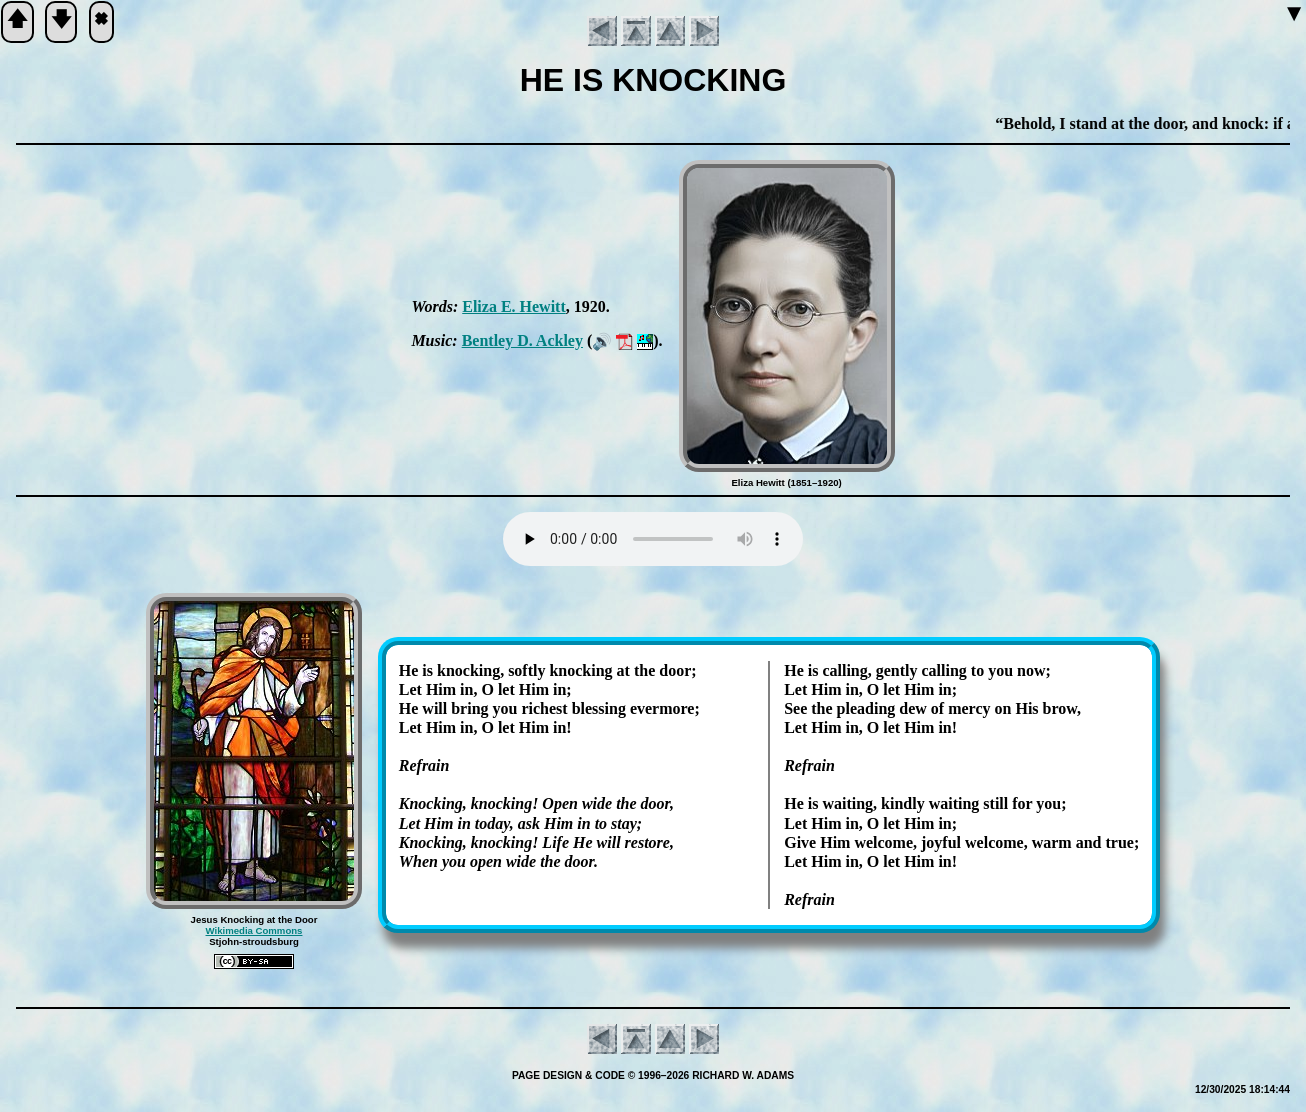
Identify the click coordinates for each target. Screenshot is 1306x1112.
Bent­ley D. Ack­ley (522, 340)
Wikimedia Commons (254, 930)
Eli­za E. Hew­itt (514, 306)
